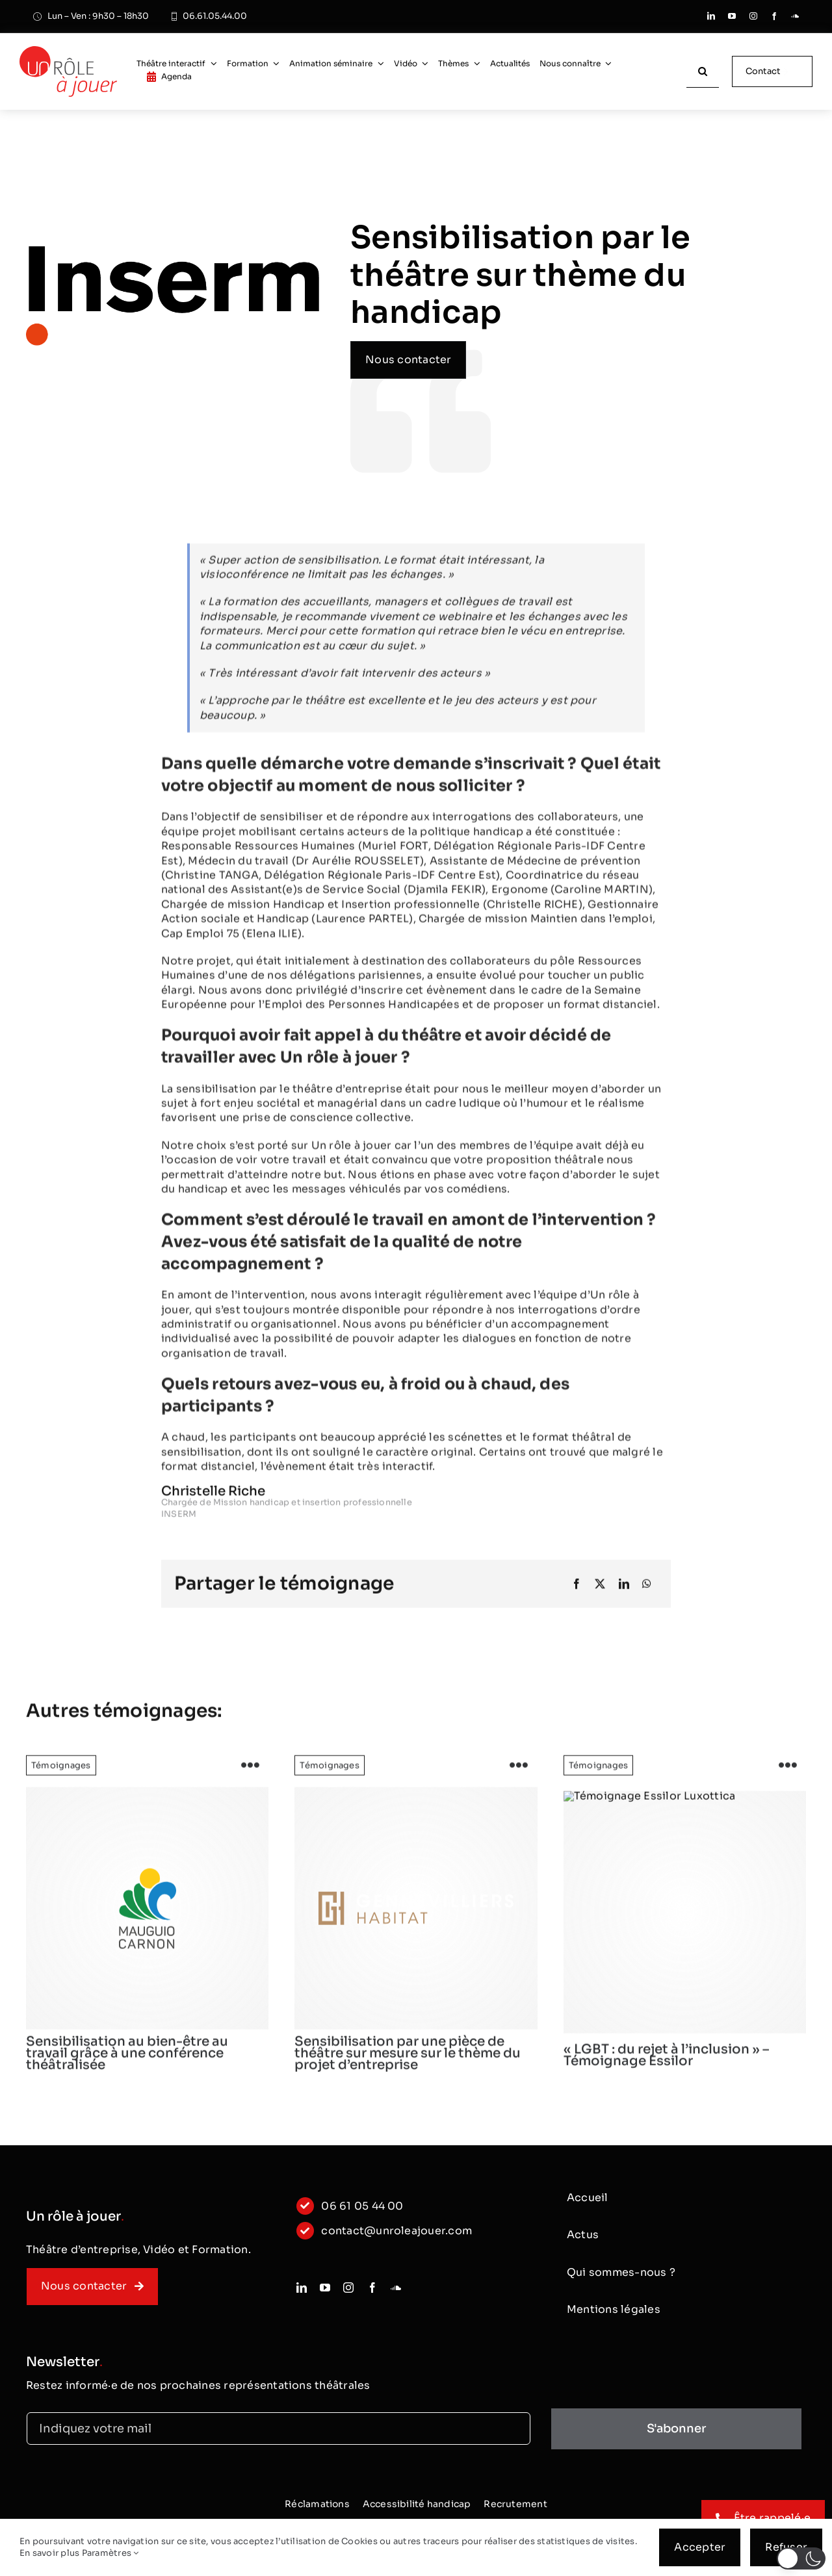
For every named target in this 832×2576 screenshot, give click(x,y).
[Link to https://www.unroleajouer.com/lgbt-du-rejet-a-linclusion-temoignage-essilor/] (788, 1775)
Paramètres (110, 2552)
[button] (801, 2558)
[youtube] (732, 16)
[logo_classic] (68, 51)
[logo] (147, 1917)
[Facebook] (576, 1593)
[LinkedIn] (624, 1593)
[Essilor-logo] (685, 1921)
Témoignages (61, 1774)
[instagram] (753, 16)
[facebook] (774, 16)
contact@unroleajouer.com (396, 2238)
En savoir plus (49, 2552)
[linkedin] (711, 16)
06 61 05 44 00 (362, 2214)
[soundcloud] (795, 16)
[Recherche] (702, 71)
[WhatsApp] (647, 1593)
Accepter (699, 2547)
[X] (600, 1593)
